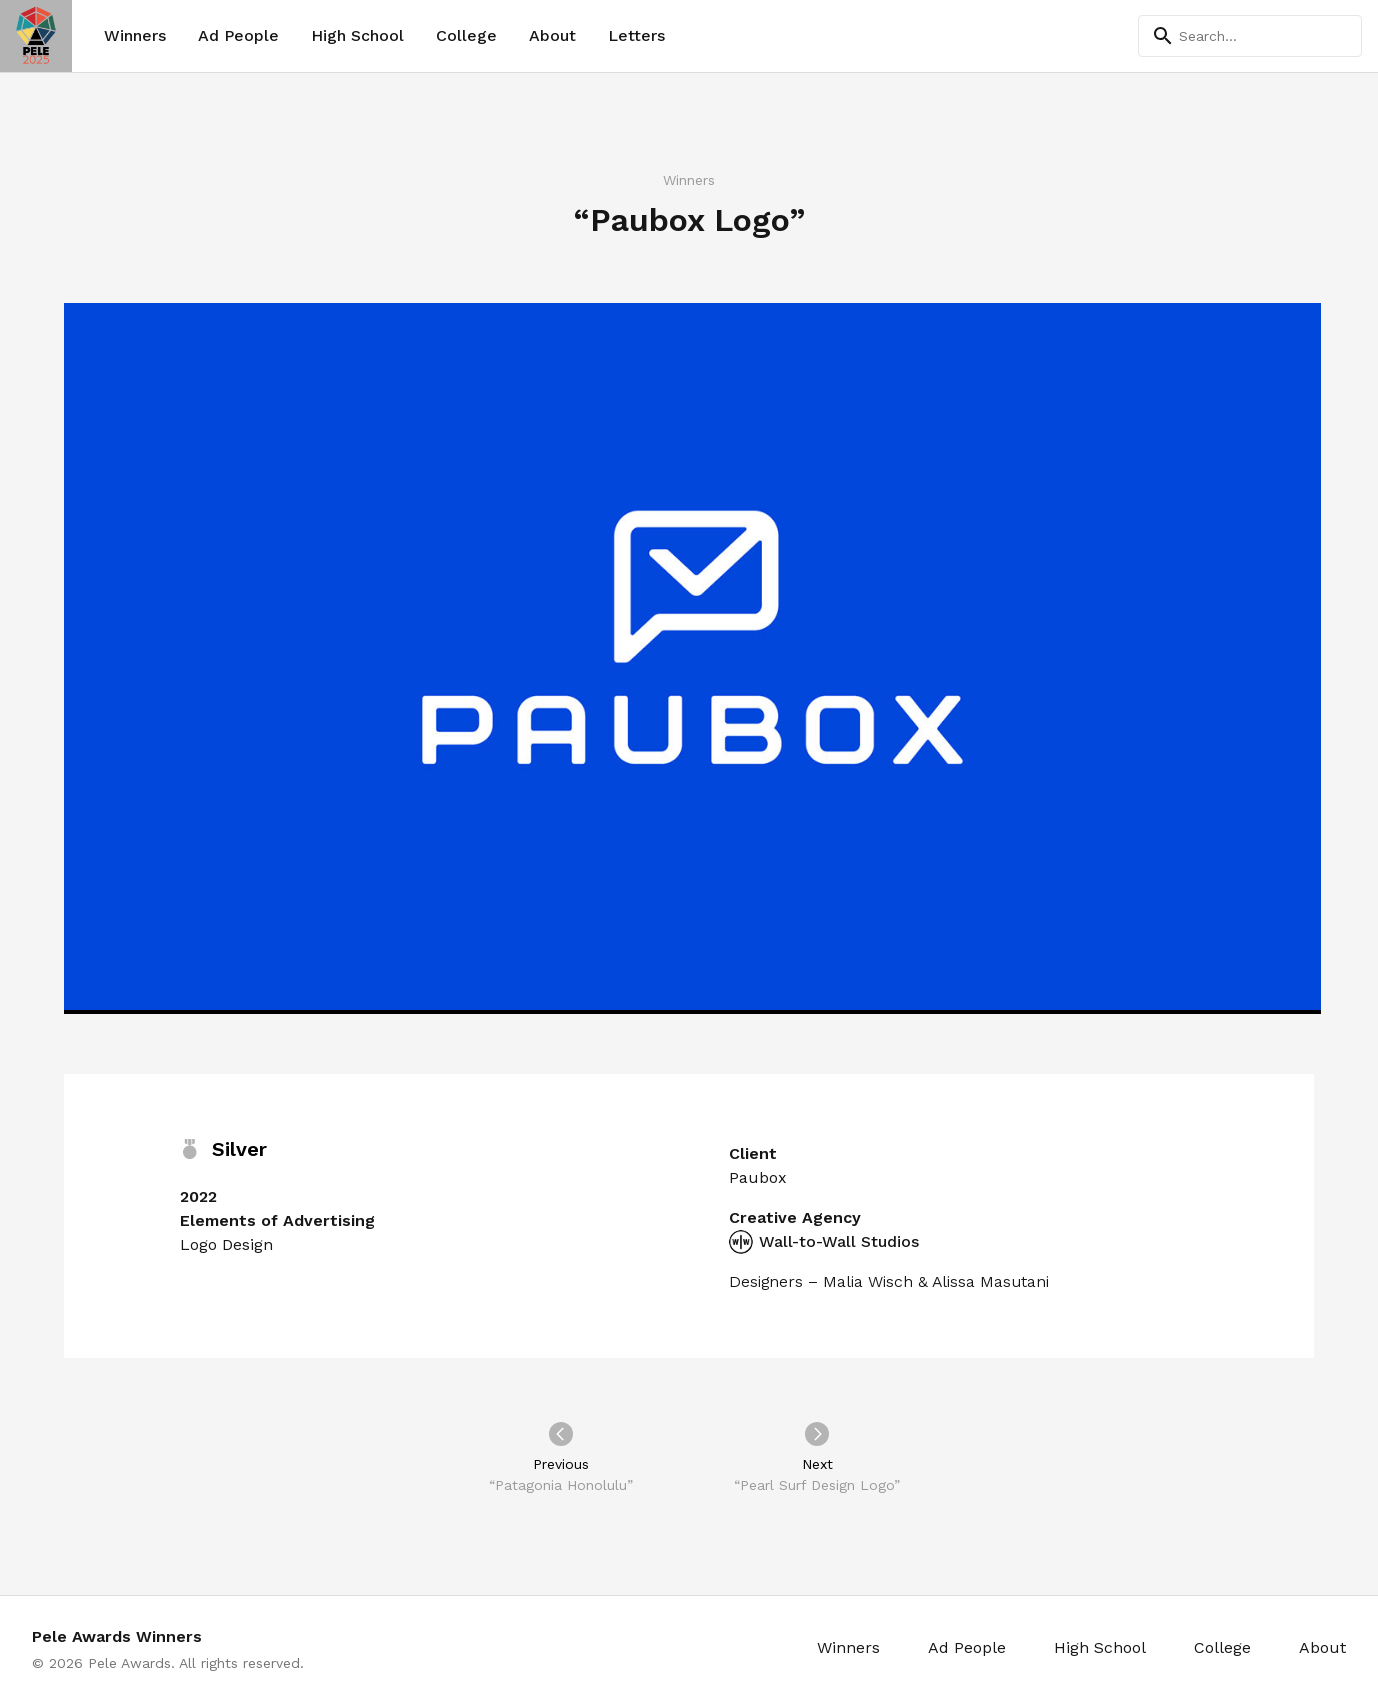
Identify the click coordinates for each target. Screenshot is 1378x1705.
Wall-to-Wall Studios (824, 1242)
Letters (636, 35)
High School (357, 35)
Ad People (238, 35)
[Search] (1250, 36)
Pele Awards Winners (117, 1636)
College (466, 35)
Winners (135, 35)
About (552, 35)
